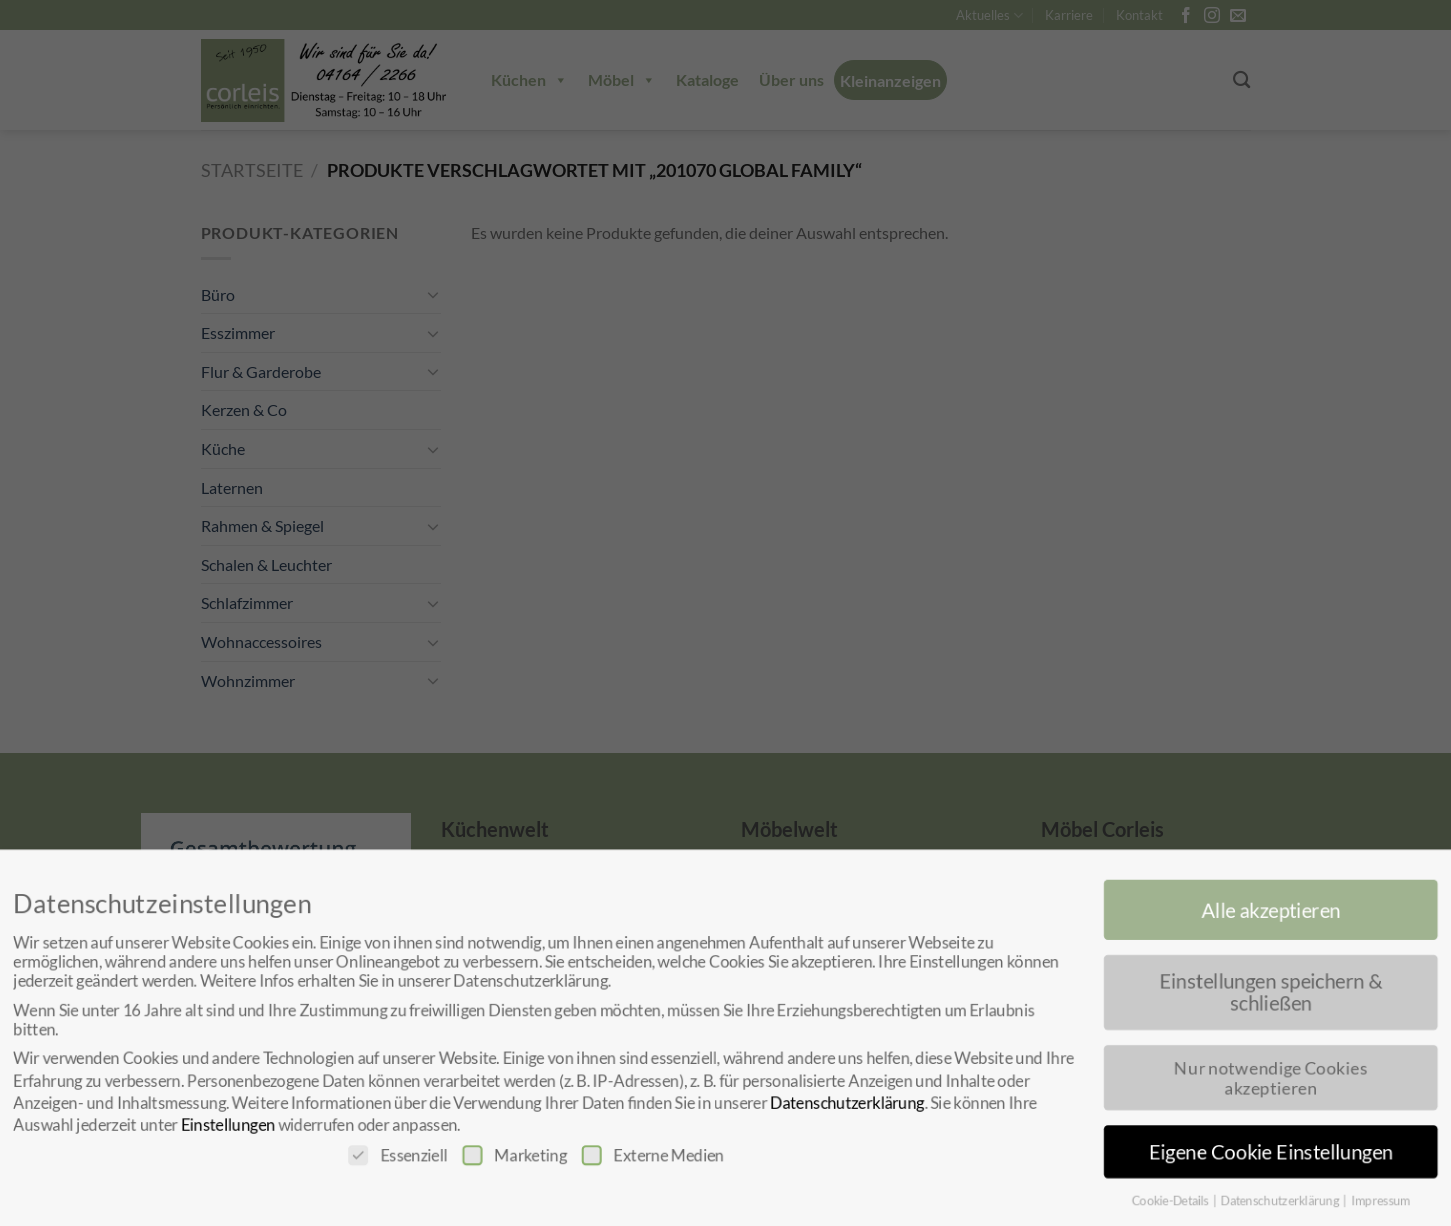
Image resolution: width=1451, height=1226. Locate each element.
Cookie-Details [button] (1182, 1203)
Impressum (1397, 1203)
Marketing (509, 1157)
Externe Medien (651, 1157)
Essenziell (390, 1157)
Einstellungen (215, 1127)
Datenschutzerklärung (850, 1104)
